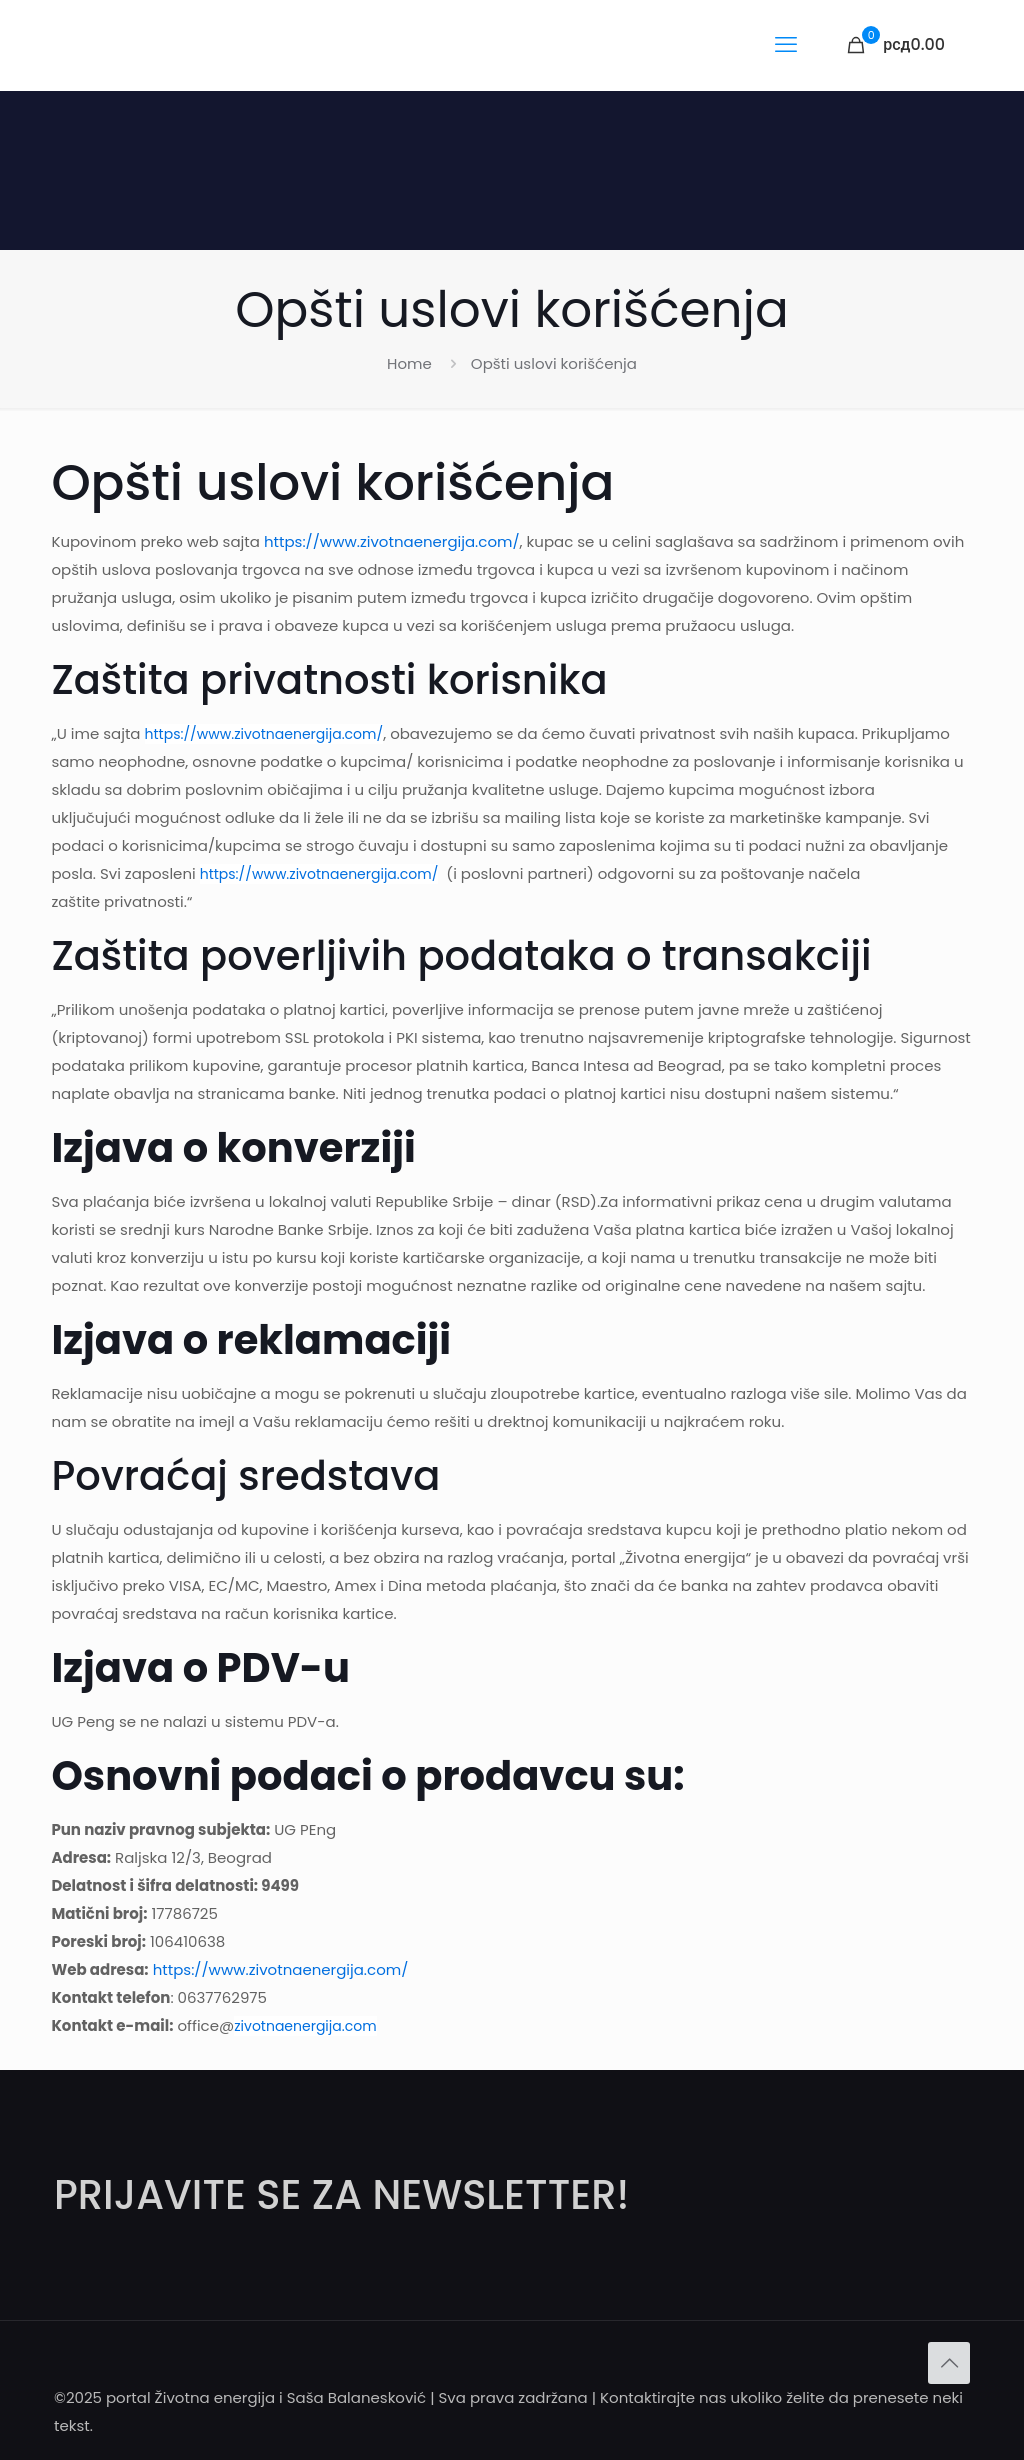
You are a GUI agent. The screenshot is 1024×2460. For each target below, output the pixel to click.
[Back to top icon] (949, 2363)
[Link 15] (896, 45)
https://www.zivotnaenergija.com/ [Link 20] (319, 874)
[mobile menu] (786, 45)
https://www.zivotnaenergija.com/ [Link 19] (264, 734)
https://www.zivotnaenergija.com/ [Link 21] (281, 1969)
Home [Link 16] (409, 363)
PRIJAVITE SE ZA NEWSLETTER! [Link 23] (341, 2195)
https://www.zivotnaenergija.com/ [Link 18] (392, 541)
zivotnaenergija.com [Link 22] (305, 2026)
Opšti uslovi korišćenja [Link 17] (554, 363)
